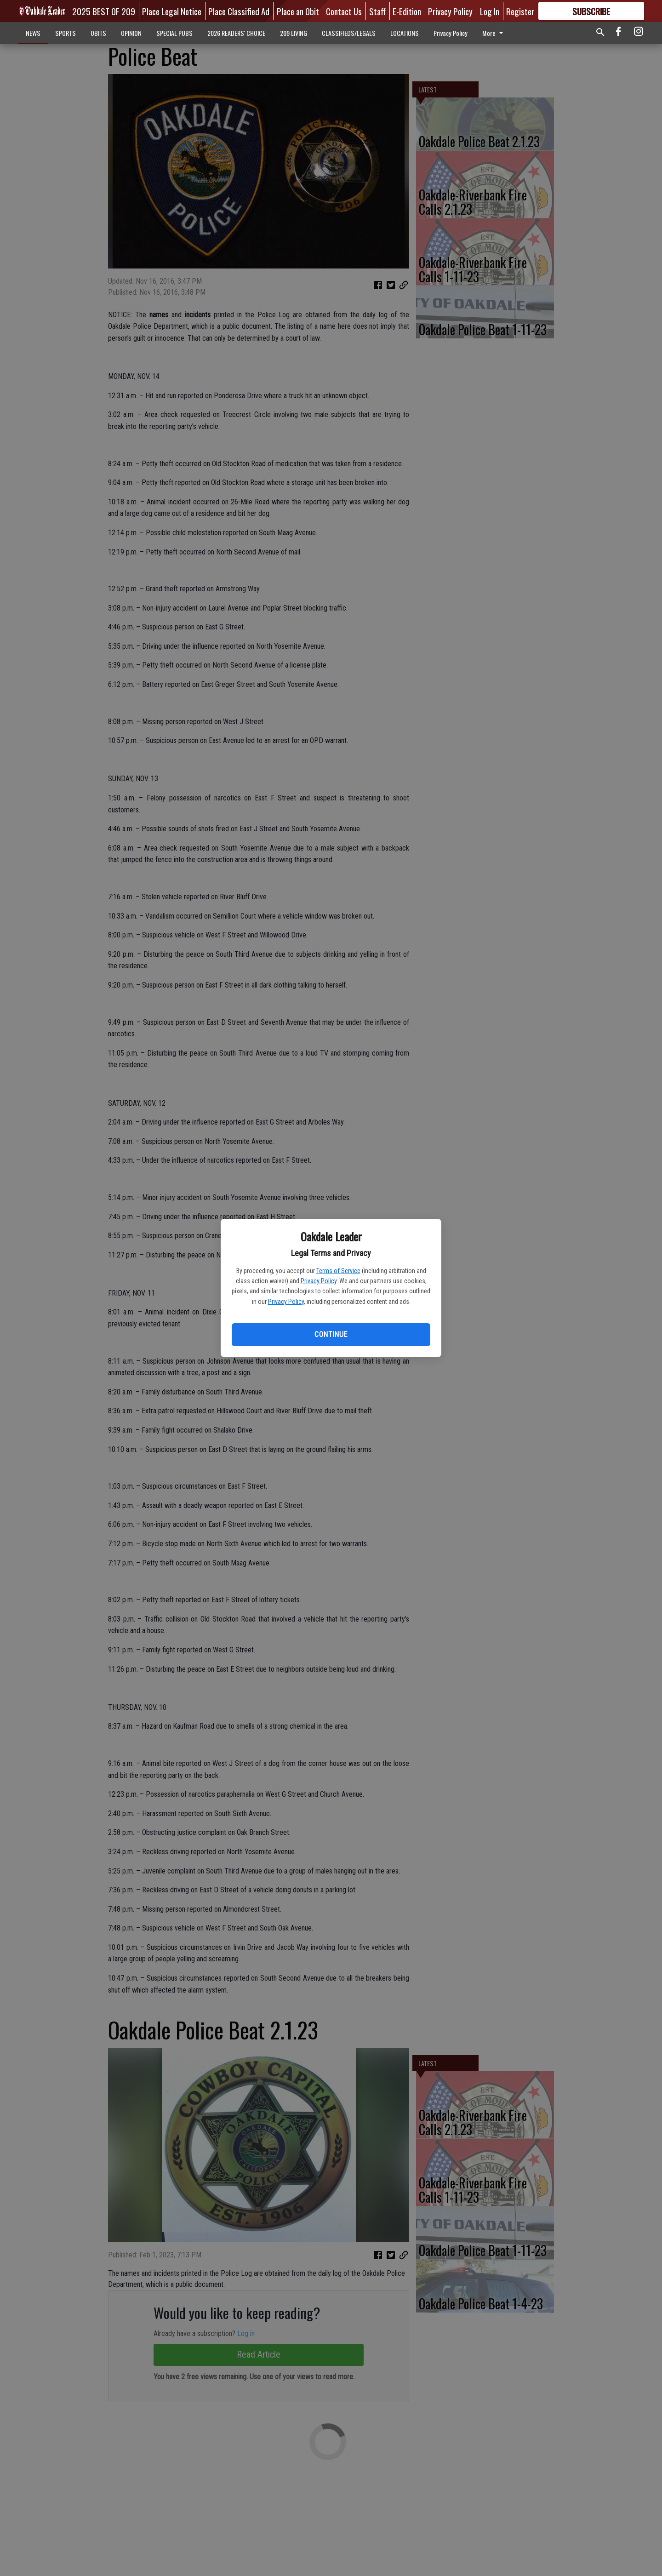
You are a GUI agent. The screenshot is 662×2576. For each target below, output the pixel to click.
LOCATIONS (404, 33)
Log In (489, 11)
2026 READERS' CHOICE (236, 33)
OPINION (131, 33)
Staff (377, 11)
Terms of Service (338, 1270)
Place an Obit (298, 11)
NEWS (33, 33)
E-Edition (407, 11)
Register (520, 11)
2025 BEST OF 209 (103, 11)
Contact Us (344, 11)
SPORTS (65, 33)
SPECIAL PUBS (174, 33)
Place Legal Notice (171, 11)
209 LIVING (293, 33)
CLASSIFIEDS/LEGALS (349, 33)
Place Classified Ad (238, 11)
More (494, 33)
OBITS (98, 33)
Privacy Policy (319, 1281)
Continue (330, 1334)
